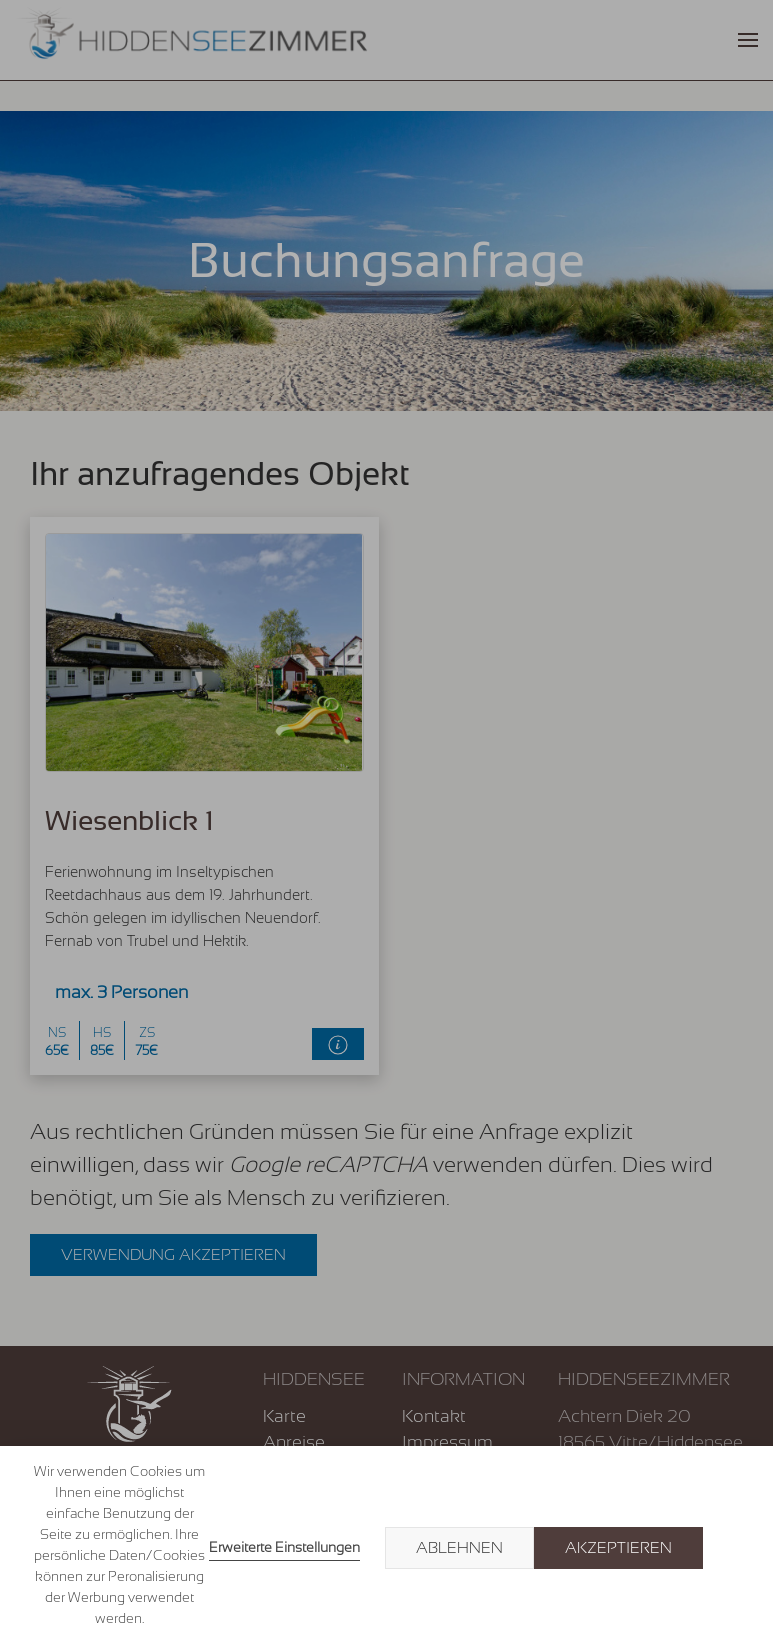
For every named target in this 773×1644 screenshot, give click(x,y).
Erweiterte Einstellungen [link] (284, 1547)
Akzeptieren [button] (618, 1548)
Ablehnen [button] (459, 1548)
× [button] (735, 1548)
